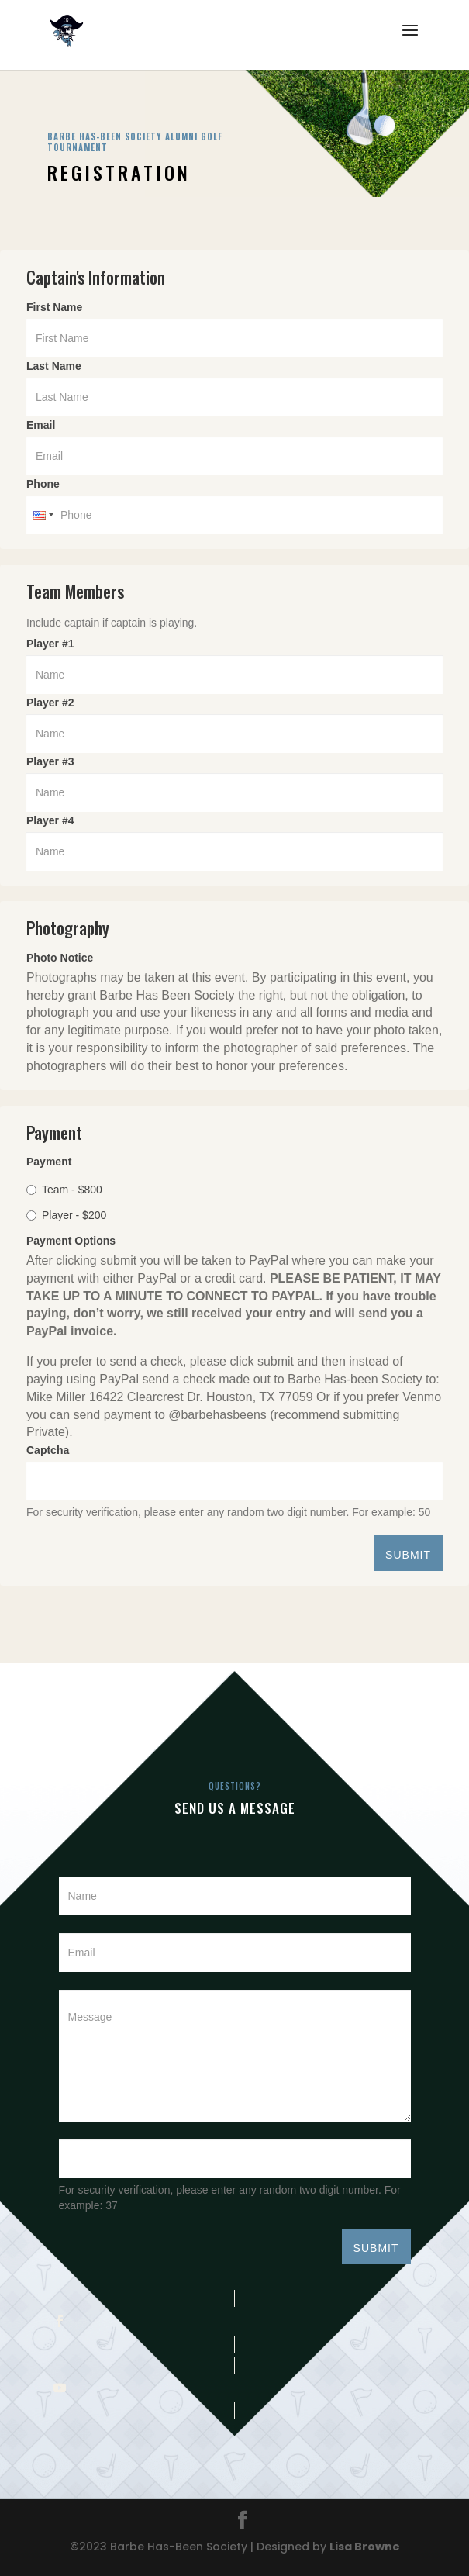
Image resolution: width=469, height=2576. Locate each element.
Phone (43, 484)
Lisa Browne (364, 2546)
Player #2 (50, 702)
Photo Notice (59, 957)
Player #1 (50, 643)
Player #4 (50, 820)
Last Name (57, 366)
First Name (58, 307)
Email (44, 425)
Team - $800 (64, 1189)
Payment (48, 1161)
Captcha (51, 1450)
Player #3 (50, 761)
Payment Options (71, 1240)
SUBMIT (408, 1555)
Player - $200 (66, 1215)
